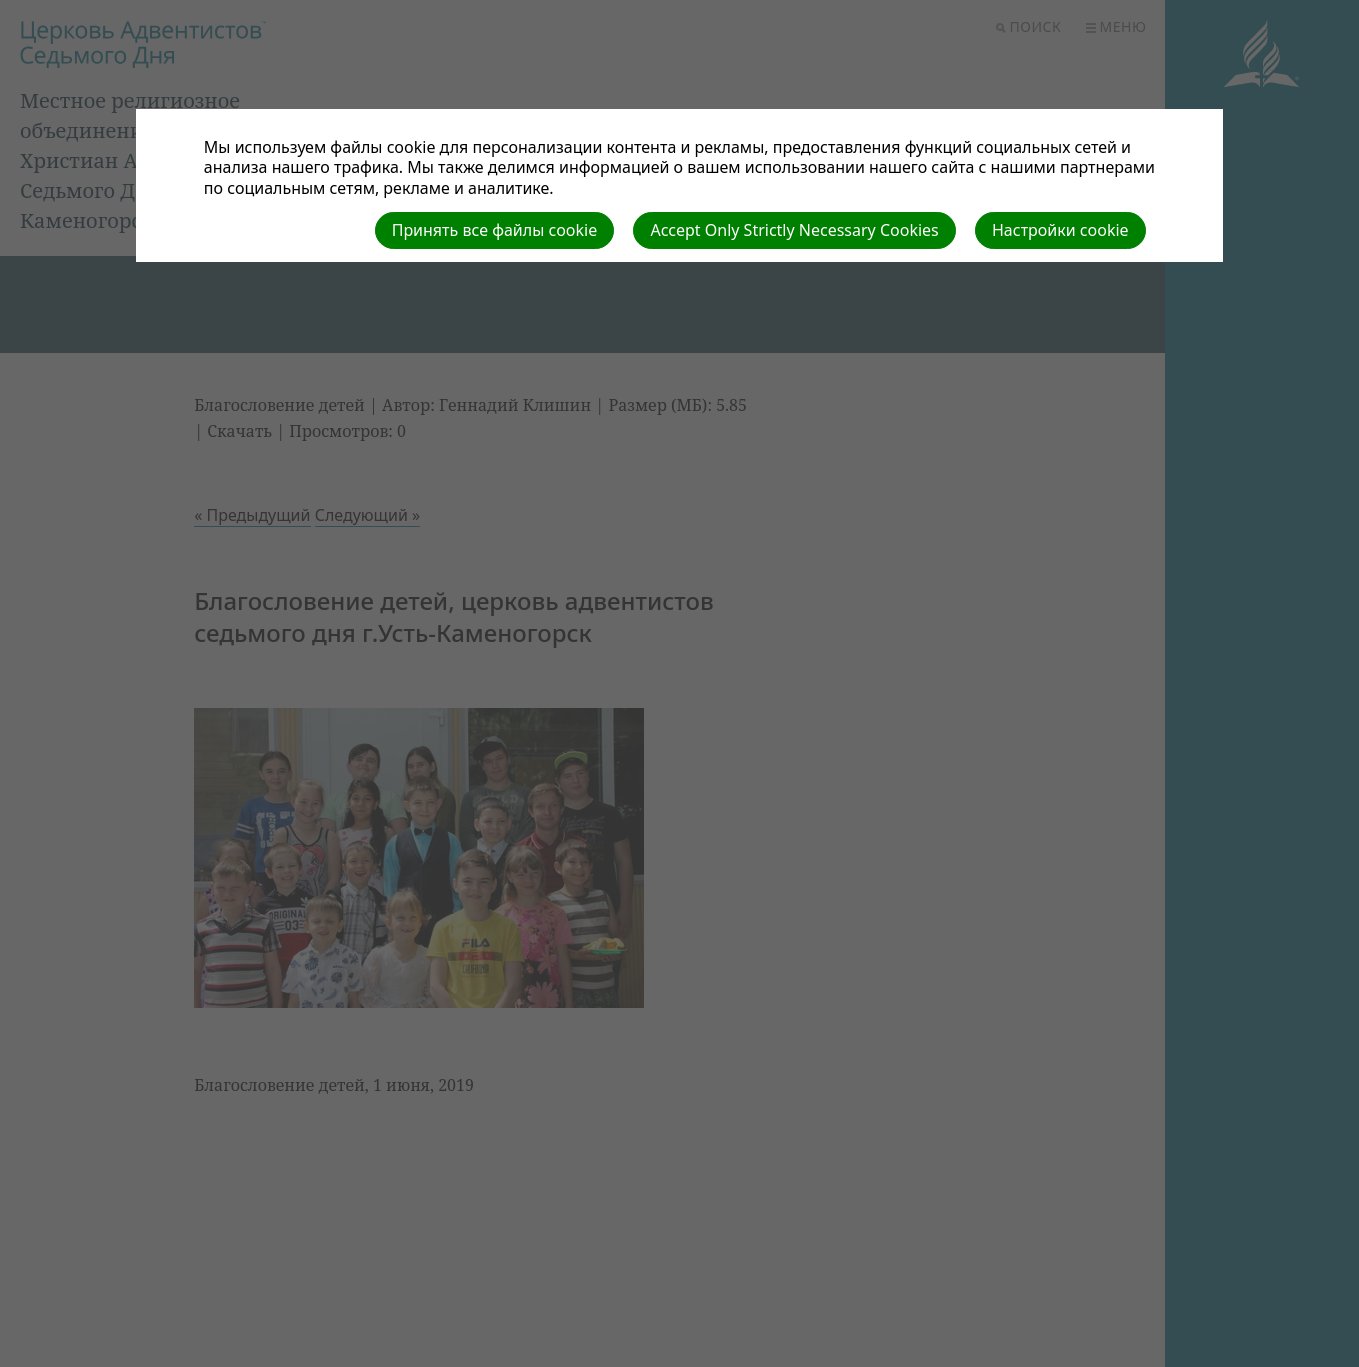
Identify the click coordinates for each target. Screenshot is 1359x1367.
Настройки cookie (1060, 230)
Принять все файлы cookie (495, 230)
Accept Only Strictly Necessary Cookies (794, 230)
